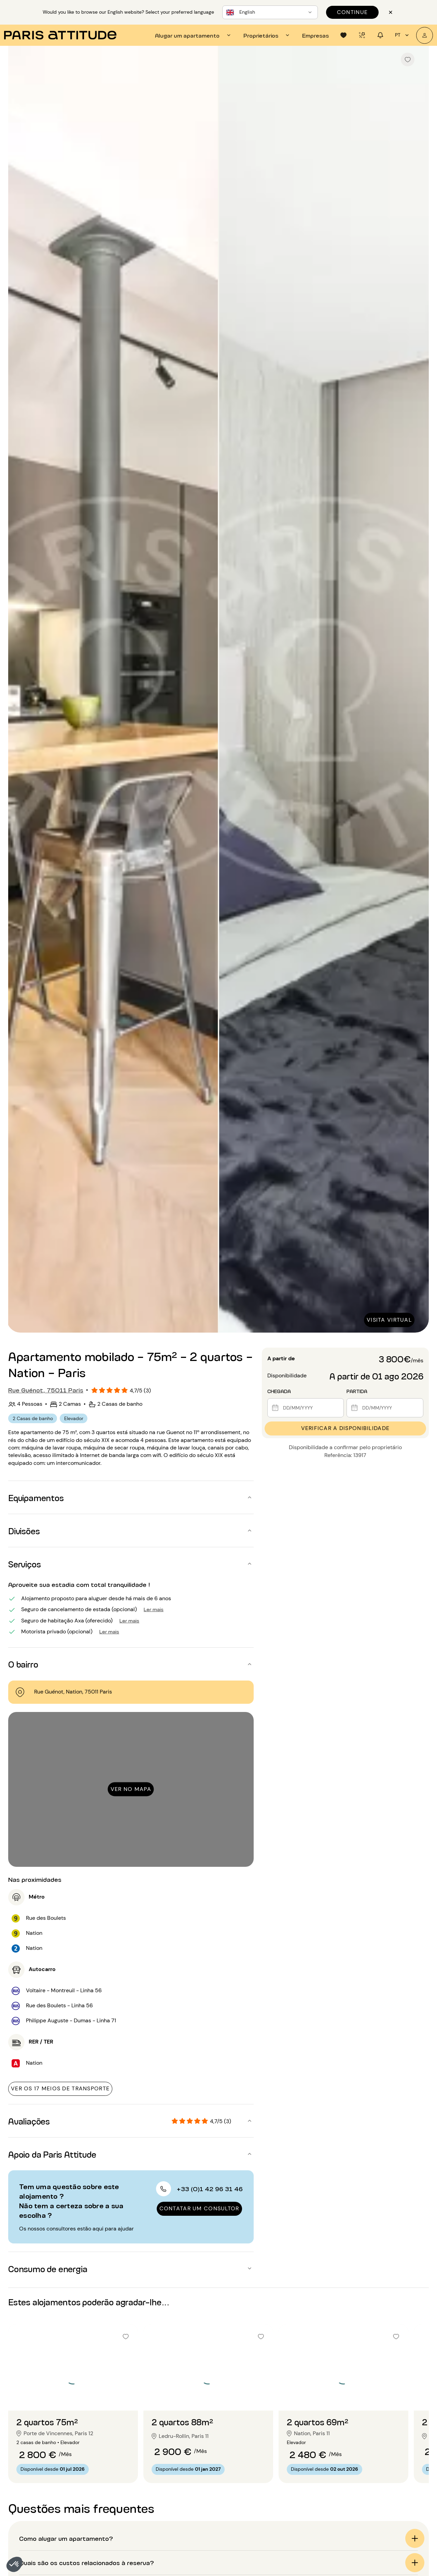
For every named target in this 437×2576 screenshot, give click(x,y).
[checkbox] (407, 59)
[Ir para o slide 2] (73, 2397)
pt (403, 35)
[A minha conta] (424, 35)
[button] (14, 2564)
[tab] (194, 35)
